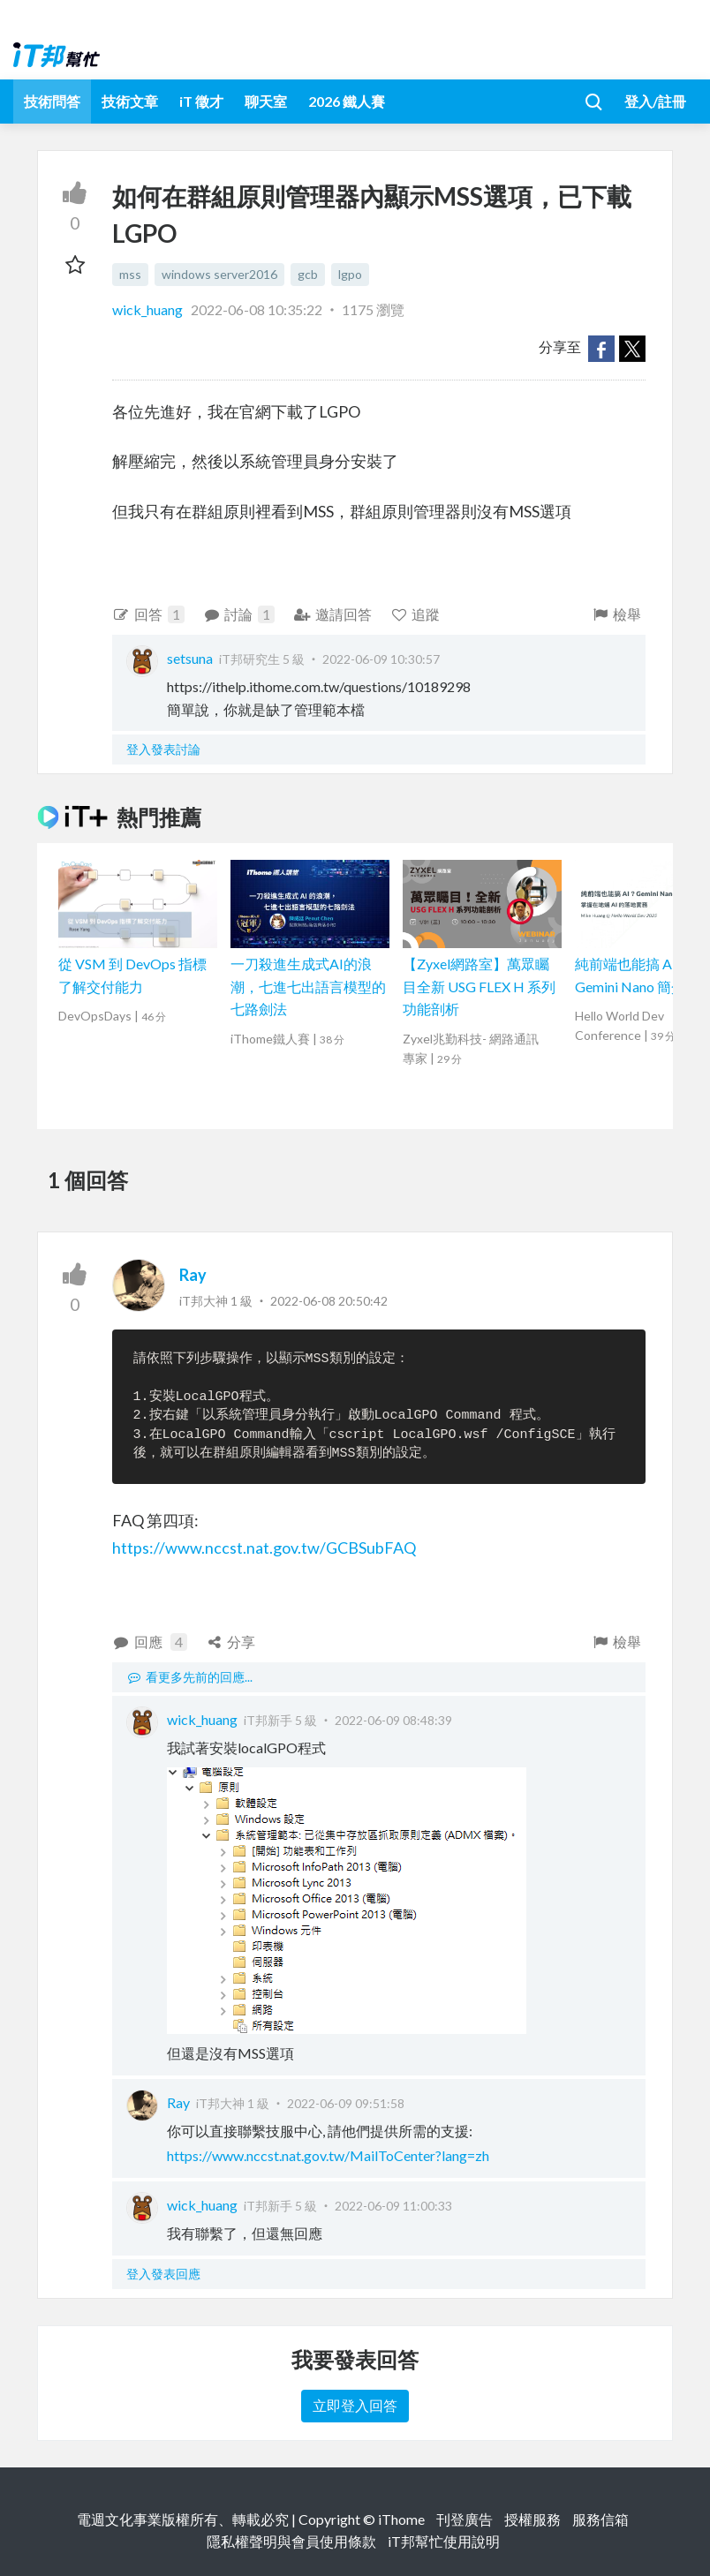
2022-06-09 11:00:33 (393, 2205)
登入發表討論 (163, 749)
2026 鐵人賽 (346, 101)
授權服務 (532, 2519)
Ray (193, 1274)
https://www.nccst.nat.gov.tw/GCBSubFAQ (264, 1547)
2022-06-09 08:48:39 (393, 1720)
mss (130, 274)
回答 (148, 614)
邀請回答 (332, 614)
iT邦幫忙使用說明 (444, 2541)
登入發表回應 (163, 2273)
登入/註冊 (655, 101)
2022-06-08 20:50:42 (329, 1300)
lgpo (350, 274)
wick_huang (148, 309)
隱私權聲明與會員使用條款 (291, 2541)
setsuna (190, 658)
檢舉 (616, 614)
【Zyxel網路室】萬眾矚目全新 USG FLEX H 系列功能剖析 (479, 986)
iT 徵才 (201, 101)
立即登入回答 (355, 2405)
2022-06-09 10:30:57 (381, 659)
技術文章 (130, 101)
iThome (401, 2519)
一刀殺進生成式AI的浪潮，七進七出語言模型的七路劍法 (308, 986)
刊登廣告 (464, 2519)
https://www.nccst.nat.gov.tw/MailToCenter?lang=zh (328, 2155)
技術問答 (52, 101)
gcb (308, 274)
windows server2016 (219, 274)
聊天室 (266, 101)
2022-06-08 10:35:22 (256, 309)
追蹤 (415, 614)
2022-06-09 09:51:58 (345, 2103)
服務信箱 (600, 2519)
